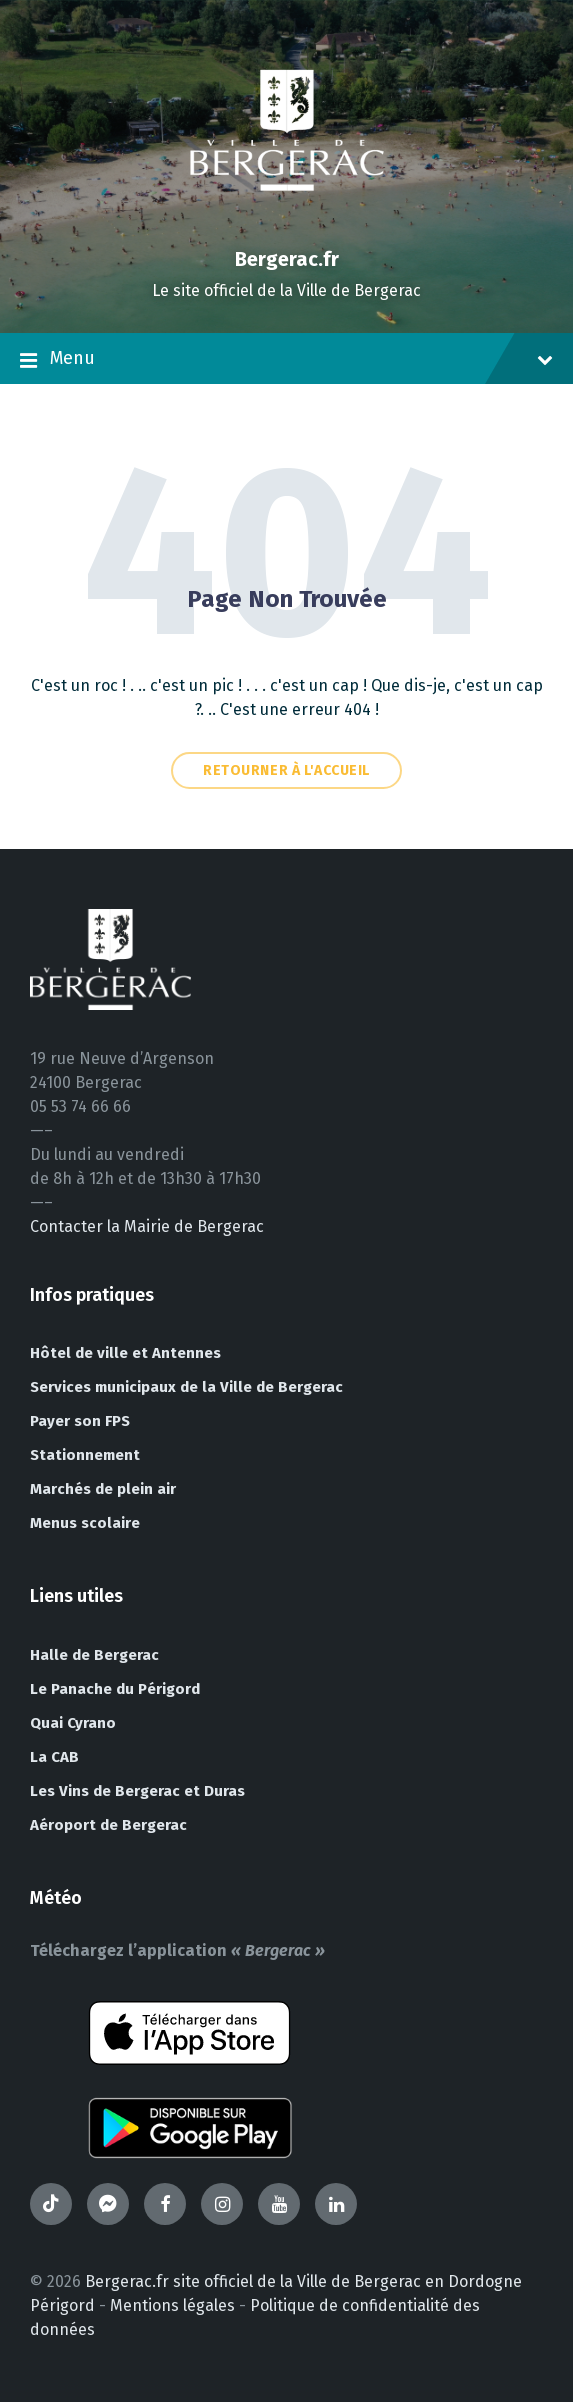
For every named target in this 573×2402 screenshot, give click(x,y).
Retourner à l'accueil (286, 770)
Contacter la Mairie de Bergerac (147, 1226)
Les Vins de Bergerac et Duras (137, 1791)
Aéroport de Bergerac (108, 1825)
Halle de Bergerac (94, 1655)
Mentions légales (172, 2305)
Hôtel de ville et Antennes (125, 1353)
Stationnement (85, 1455)
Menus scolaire (85, 1523)
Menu (286, 360)
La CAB (54, 1757)
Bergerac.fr (287, 259)
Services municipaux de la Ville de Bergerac (186, 1387)
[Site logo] (287, 224)
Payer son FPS (80, 1421)
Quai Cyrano (73, 1723)
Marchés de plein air (103, 1489)
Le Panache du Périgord (115, 1689)
